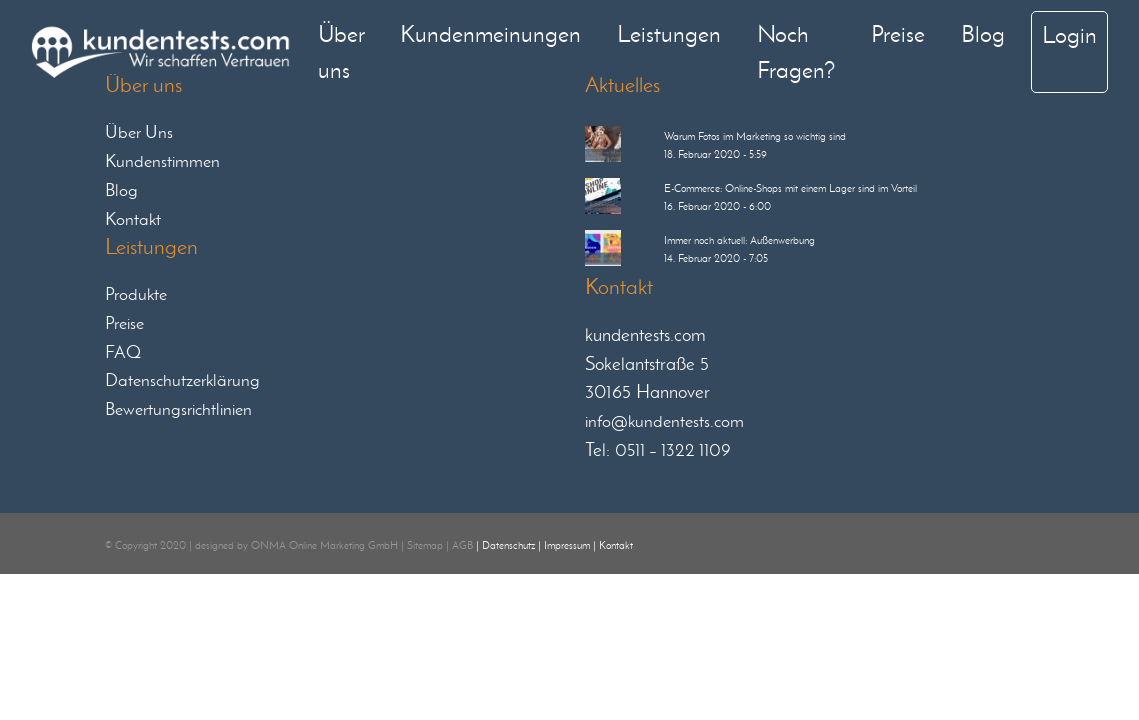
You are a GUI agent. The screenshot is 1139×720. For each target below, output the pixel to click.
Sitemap (425, 545)
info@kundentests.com (664, 421)
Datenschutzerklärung (182, 380)
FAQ (123, 352)
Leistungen (669, 33)
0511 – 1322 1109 (673, 450)
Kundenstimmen (162, 161)
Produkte (136, 294)
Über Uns (139, 132)
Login (1069, 34)
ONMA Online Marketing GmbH (324, 545)
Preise (898, 33)
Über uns (341, 51)
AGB (462, 545)
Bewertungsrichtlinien (178, 409)
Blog (983, 33)
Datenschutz (508, 545)
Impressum (567, 545)
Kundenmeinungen (490, 33)
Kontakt (133, 219)
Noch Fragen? (796, 51)
